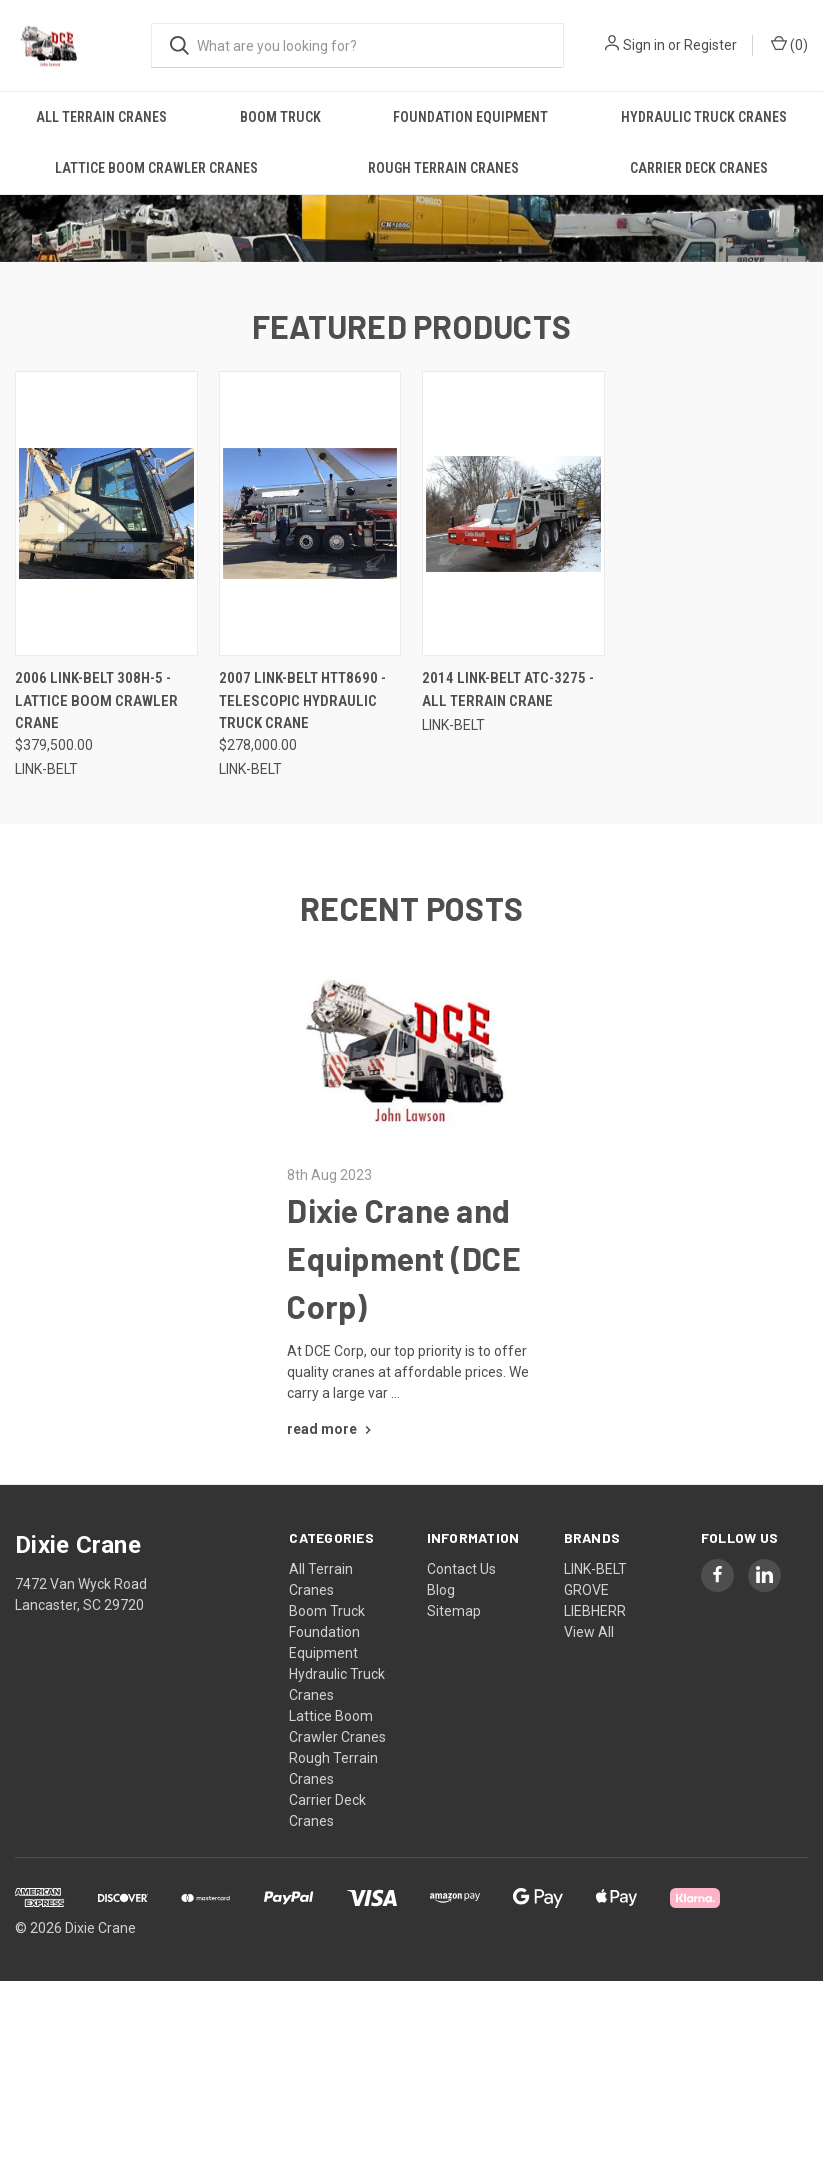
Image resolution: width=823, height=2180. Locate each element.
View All (589, 1766)
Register (710, 45)
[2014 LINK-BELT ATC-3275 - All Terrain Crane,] (513, 648)
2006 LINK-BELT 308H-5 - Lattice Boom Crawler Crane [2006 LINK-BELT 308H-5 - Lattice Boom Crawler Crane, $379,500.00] (96, 835)
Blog (441, 1724)
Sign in (644, 45)
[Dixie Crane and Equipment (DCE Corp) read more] (331, 1563)
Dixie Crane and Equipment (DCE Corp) (404, 1392)
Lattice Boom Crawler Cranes (156, 168)
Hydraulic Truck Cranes (704, 117)
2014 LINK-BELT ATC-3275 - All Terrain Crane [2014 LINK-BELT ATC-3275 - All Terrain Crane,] (508, 824)
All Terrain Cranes (101, 117)
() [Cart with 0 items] (789, 44)
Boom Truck (280, 117)
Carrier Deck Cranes (699, 168)
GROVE (586, 1724)
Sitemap (454, 1745)
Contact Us (461, 1703)
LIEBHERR (595, 1745)
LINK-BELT (595, 1703)
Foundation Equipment (470, 117)
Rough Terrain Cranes (443, 168)
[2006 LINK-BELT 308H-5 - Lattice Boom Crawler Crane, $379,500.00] (106, 648)
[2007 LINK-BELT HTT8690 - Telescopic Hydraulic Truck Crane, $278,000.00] (310, 648)
